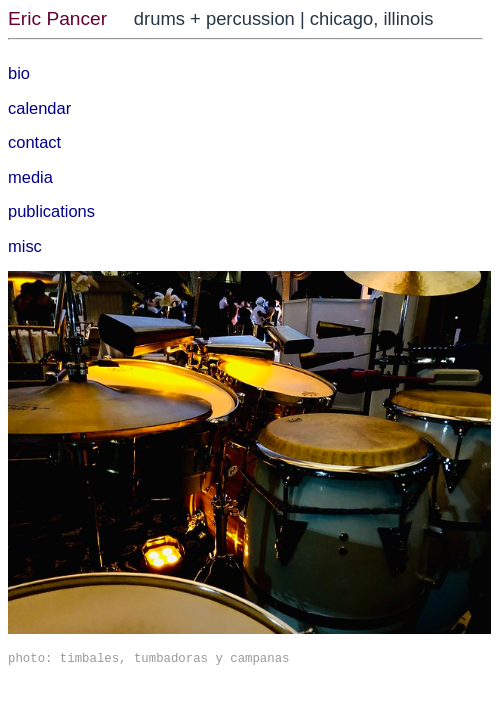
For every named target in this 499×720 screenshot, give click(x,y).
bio (19, 73)
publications (51, 211)
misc (25, 246)
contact (34, 142)
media (30, 177)
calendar (39, 108)
